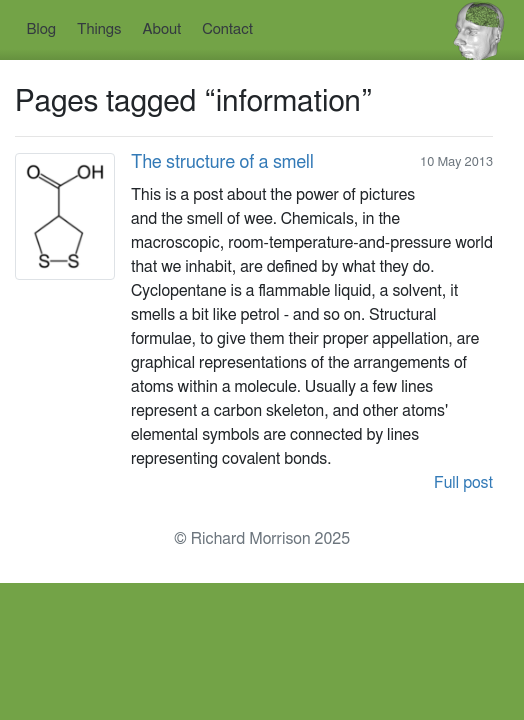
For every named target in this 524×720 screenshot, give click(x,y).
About (162, 29)
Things (99, 29)
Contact (227, 29)
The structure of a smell (222, 163)
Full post (463, 483)
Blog (41, 29)
